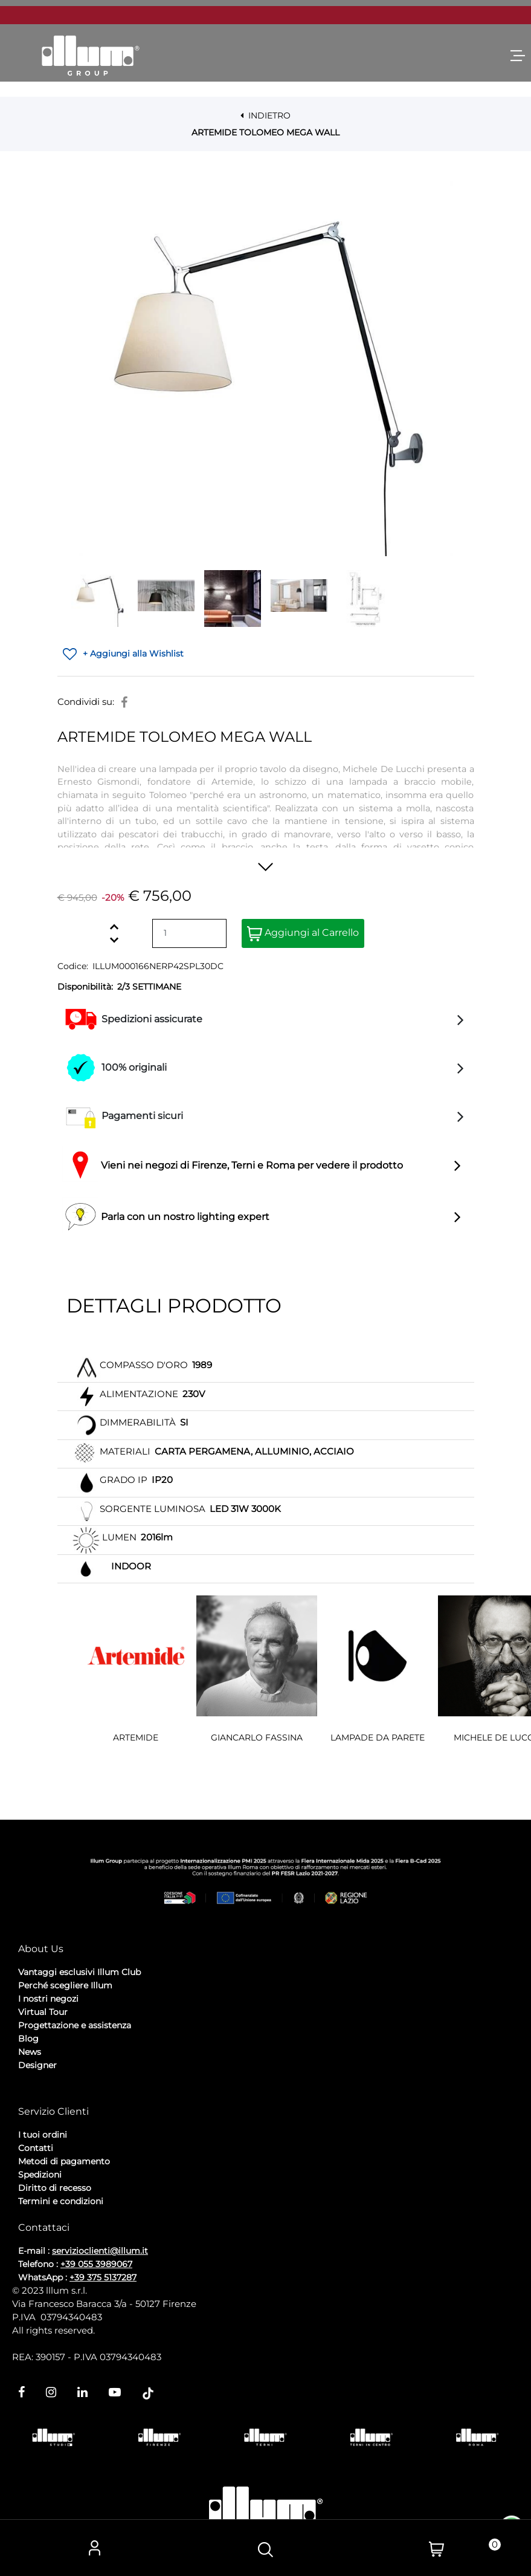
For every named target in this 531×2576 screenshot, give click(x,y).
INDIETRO (265, 115)
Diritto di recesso (54, 2187)
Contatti (35, 2148)
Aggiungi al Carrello (303, 933)
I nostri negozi (48, 1998)
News (29, 2051)
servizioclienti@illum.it (100, 2250)
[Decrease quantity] (114, 939)
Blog (28, 2038)
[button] (266, 368)
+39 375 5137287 (103, 2277)
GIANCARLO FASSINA (257, 1737)
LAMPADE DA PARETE (377, 1737)
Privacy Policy (49, 2097)
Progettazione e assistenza (74, 2025)
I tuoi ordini (42, 2134)
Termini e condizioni (60, 2201)
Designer (37, 2065)
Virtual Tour (43, 2012)
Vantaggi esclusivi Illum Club (79, 1972)
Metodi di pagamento (64, 2161)
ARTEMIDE (135, 1737)
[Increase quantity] (114, 926)
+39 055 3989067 (96, 2264)
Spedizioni (40, 2174)
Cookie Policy (112, 2097)
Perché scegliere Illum (65, 1985)
